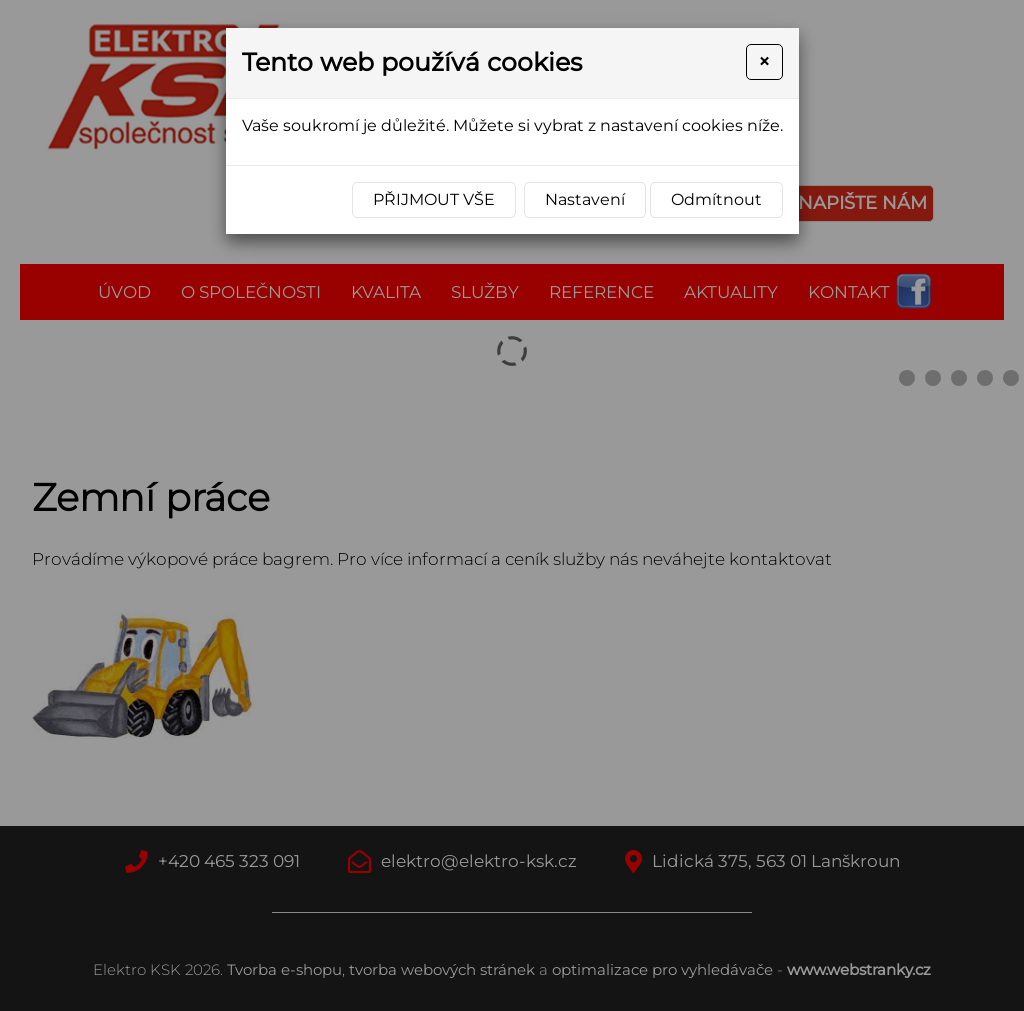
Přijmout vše (434, 199)
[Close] (764, 62)
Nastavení (585, 199)
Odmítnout (716, 199)
